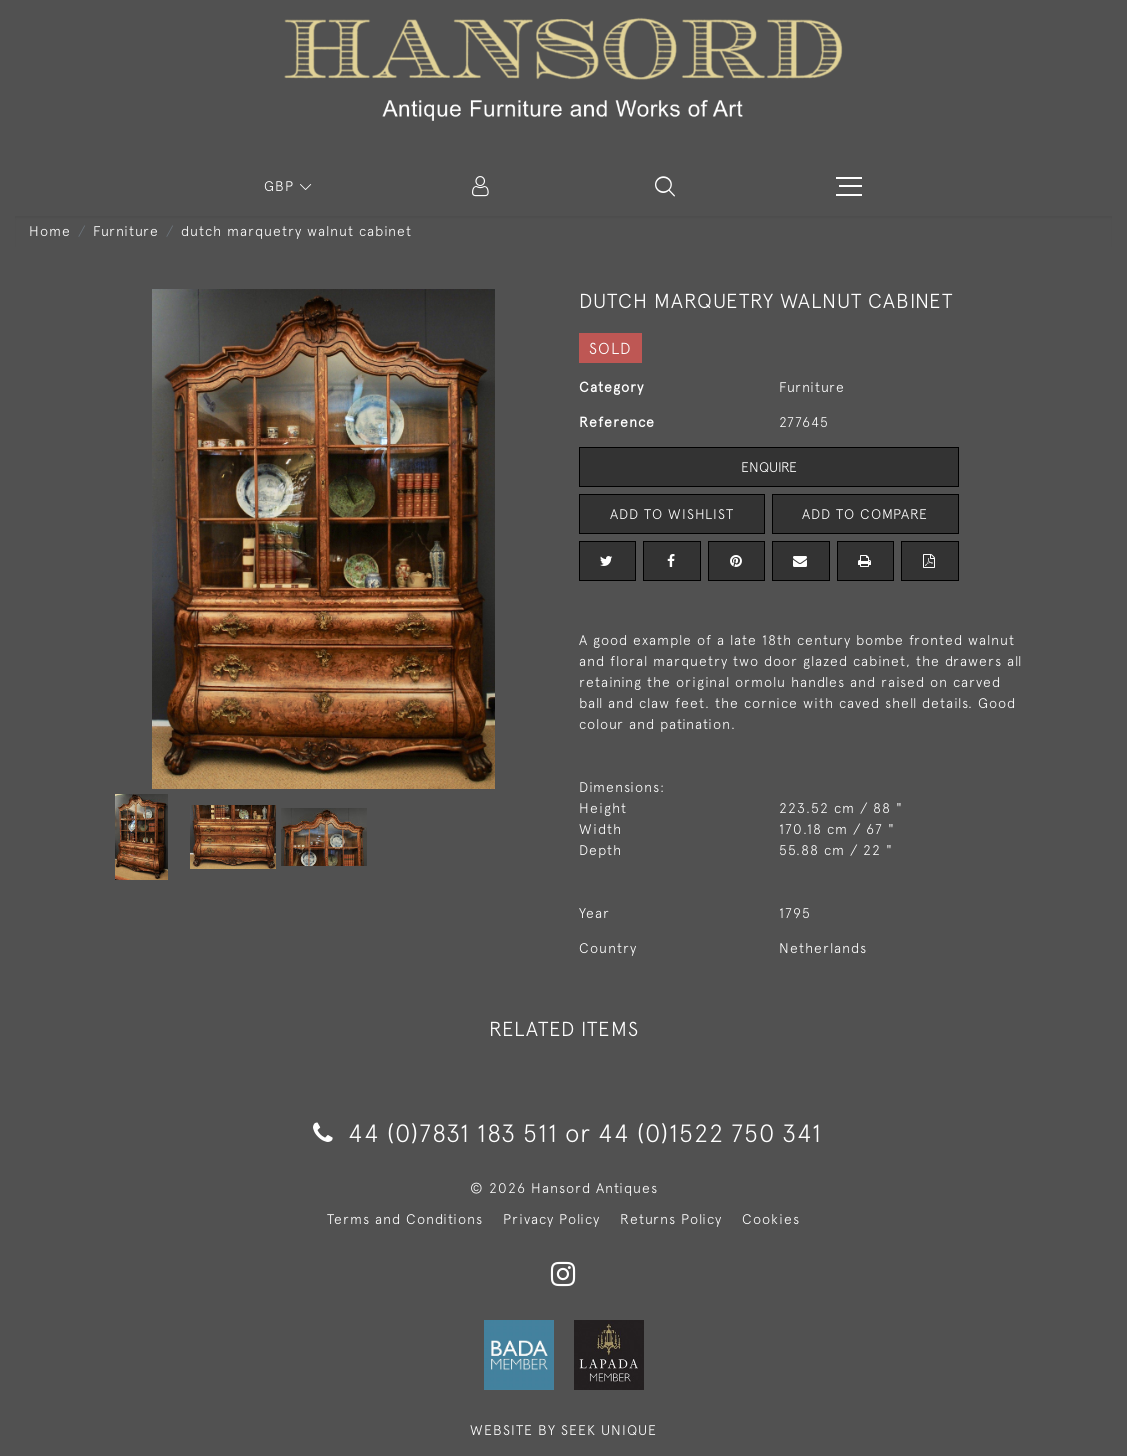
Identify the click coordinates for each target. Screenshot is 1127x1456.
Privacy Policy (551, 1219)
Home (50, 231)
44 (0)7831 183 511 (435, 1132)
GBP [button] (281, 186)
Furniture (126, 231)
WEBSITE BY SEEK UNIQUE (563, 1430)
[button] (665, 186)
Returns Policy (671, 1219)
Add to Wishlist (672, 514)
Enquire (769, 467)
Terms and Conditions (405, 1219)
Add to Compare (865, 514)
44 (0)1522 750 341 (710, 1132)
